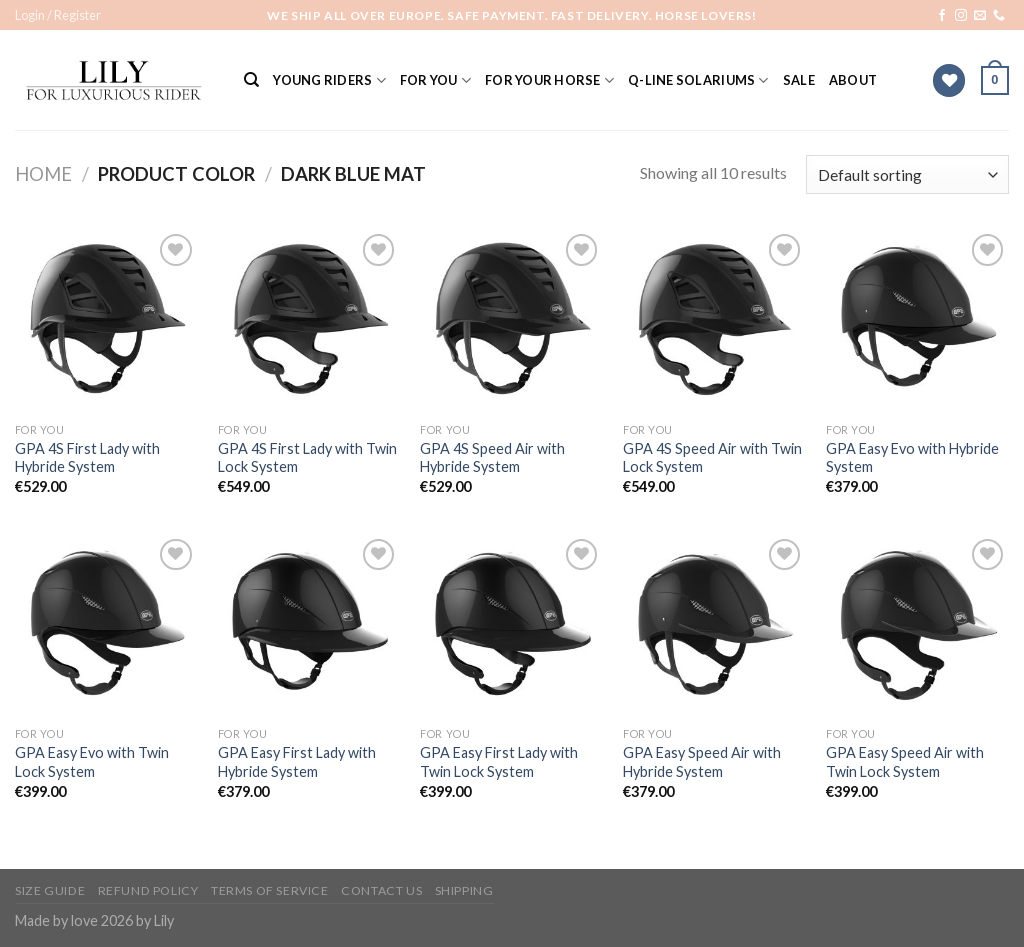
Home (43, 174)
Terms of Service (270, 890)
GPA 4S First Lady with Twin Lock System (307, 458)
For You (435, 80)
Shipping (464, 890)
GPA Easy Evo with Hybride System (912, 458)
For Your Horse (549, 80)
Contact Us (381, 890)
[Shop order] (907, 174)
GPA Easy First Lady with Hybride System (297, 762)
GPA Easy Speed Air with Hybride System (702, 762)
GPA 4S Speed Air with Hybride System (492, 458)
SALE (799, 80)
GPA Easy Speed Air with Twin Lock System (905, 762)
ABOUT (853, 80)
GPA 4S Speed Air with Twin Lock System (712, 458)
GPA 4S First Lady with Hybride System (87, 458)
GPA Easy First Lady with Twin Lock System (499, 762)
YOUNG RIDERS (329, 80)
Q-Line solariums (698, 80)
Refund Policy (148, 890)
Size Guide (50, 890)
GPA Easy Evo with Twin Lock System (92, 762)
